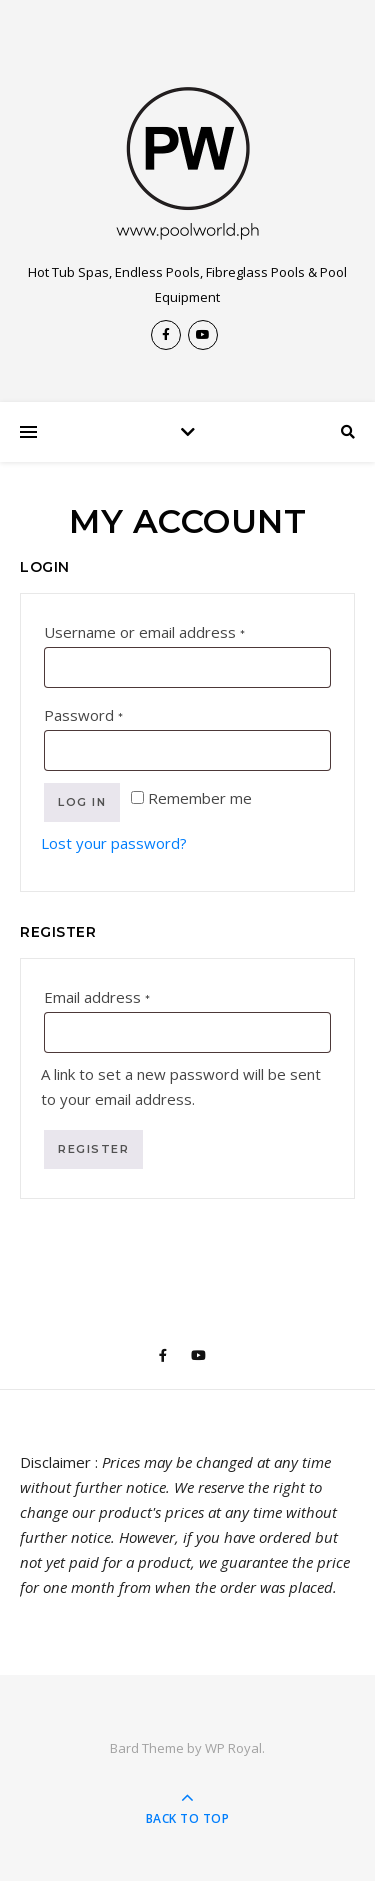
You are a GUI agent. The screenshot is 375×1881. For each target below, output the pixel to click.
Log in (82, 802)
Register (93, 1149)
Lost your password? (114, 843)
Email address (129, 994)
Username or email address (176, 629)
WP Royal (233, 1748)
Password (115, 712)
